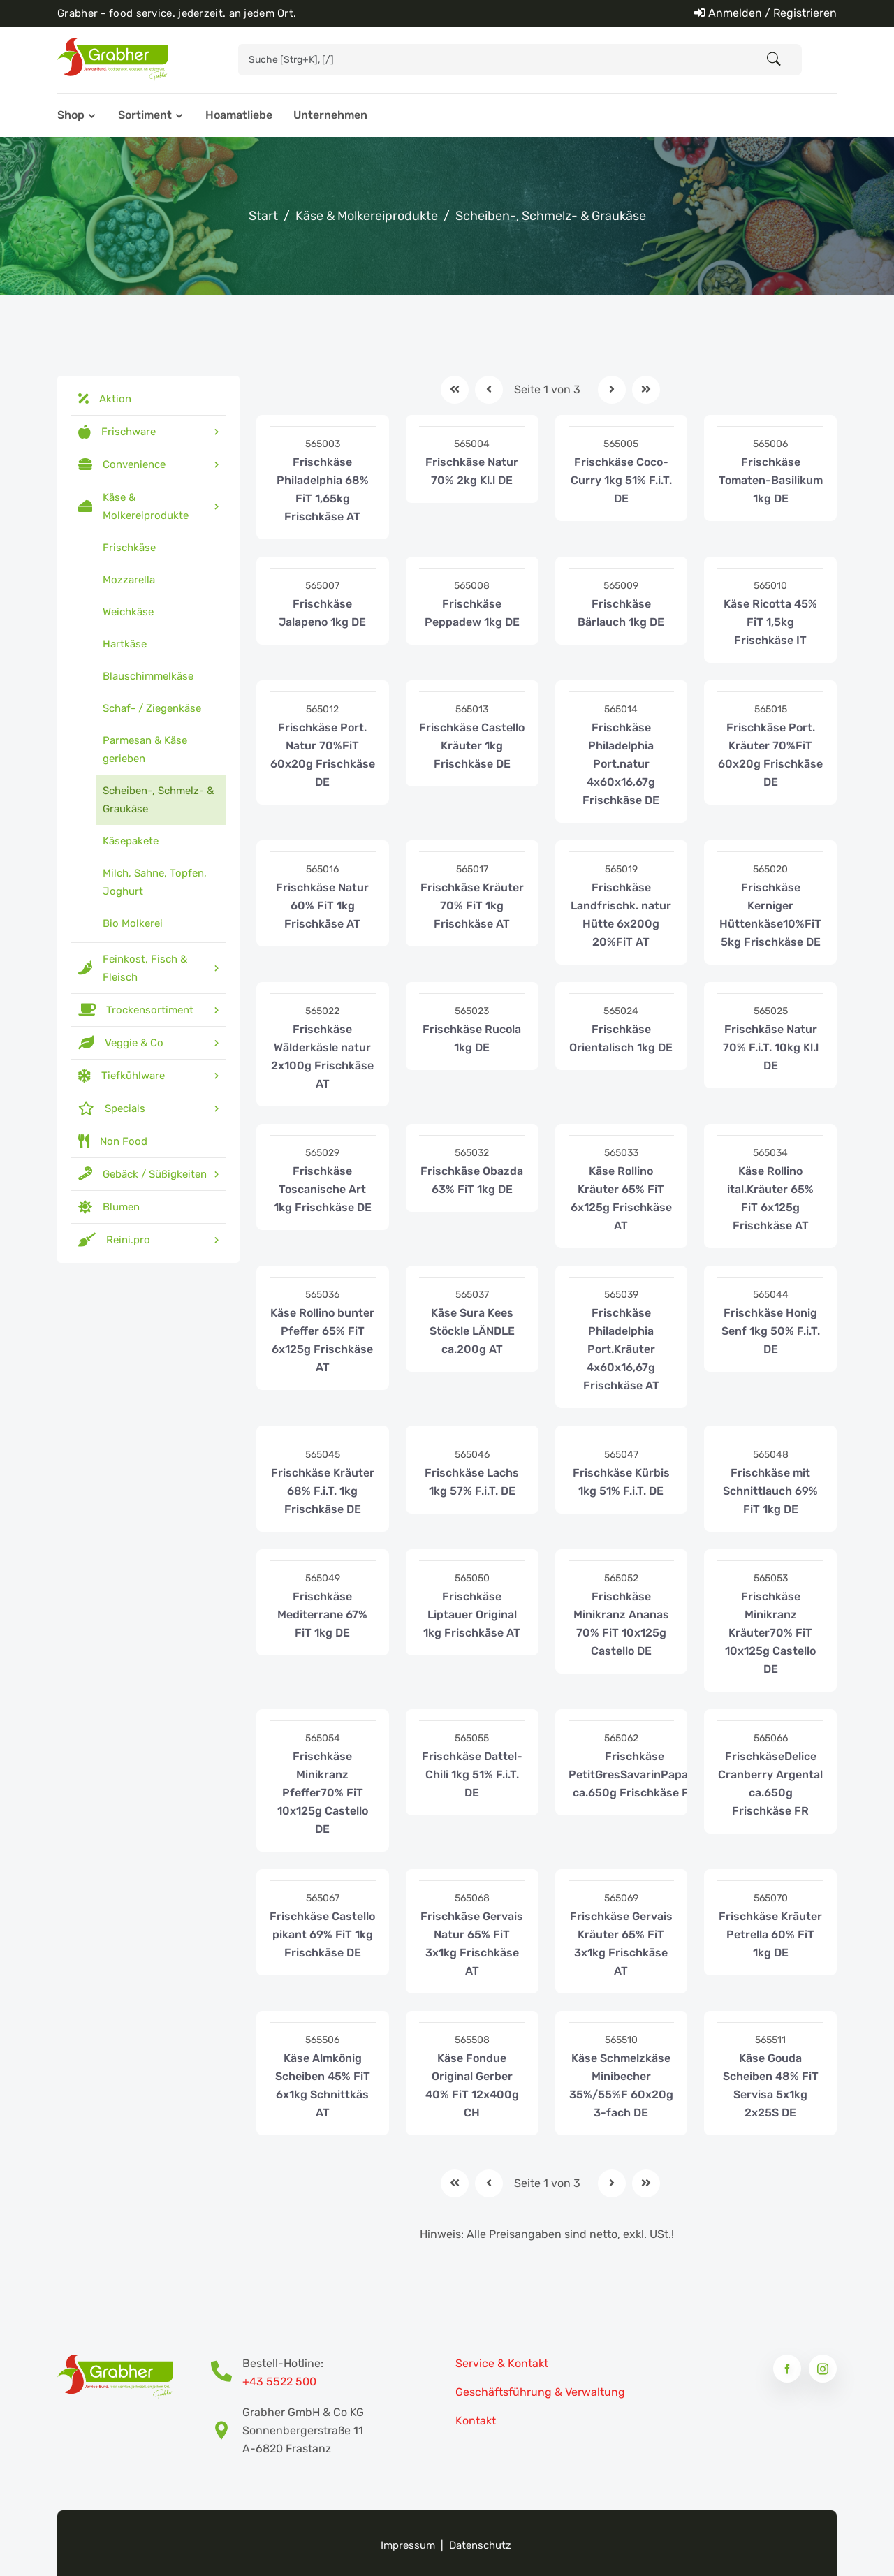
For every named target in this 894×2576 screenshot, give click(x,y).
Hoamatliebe (238, 115)
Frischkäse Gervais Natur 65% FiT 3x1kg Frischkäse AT (471, 1943)
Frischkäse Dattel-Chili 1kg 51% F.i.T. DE (472, 1774)
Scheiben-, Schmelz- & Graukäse (550, 216)
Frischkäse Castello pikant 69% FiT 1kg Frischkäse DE (322, 1934)
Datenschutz (480, 2545)
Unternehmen (330, 115)
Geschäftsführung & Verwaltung (540, 2392)
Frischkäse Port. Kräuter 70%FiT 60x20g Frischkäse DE (770, 755)
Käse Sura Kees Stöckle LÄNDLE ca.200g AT (472, 1331)
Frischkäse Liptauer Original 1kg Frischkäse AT (471, 1614)
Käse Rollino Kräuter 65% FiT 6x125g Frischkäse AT (621, 1198)
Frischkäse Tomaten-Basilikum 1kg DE (771, 480)
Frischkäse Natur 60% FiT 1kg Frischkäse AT (322, 905)
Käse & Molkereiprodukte (366, 216)
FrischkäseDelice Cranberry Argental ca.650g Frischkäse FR (770, 1783)
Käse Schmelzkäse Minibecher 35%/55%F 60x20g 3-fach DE (621, 2085)
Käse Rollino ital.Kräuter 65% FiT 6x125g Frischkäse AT (770, 1198)
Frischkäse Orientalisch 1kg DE (621, 1038)
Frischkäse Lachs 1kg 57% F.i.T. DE (472, 1482)
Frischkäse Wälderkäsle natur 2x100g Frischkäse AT (322, 1056)
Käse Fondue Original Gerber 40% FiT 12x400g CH (472, 2085)
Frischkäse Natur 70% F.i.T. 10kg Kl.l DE (771, 1047)
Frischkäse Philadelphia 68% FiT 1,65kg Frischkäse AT (323, 489)
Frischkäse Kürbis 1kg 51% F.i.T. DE (621, 1482)
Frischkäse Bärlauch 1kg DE (621, 613)
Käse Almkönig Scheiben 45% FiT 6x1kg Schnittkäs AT (322, 2085)
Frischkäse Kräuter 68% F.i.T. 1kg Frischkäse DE (322, 1491)
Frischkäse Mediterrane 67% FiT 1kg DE (322, 1614)
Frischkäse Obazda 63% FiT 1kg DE (471, 1180)
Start (263, 216)
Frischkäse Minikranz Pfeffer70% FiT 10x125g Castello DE (322, 1793)
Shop (71, 115)
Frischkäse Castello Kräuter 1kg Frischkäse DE (472, 745)
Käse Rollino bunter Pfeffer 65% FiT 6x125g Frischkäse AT (322, 1340)
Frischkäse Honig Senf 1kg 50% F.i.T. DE (770, 1331)
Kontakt (475, 2420)
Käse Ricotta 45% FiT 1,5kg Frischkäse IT (770, 622)
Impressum (408, 2545)
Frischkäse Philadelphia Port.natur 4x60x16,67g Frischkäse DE (620, 764)
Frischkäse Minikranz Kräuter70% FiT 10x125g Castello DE (770, 1633)
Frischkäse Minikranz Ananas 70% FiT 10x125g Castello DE (621, 1623)
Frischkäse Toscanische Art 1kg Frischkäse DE (323, 1189)
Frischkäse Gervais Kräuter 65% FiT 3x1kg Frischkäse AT (621, 1943)
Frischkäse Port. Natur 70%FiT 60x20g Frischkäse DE (322, 755)
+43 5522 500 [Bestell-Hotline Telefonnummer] (279, 2381)
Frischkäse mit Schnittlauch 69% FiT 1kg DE (770, 1491)
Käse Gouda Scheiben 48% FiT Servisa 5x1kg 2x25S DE (771, 2085)
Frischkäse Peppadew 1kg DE (472, 613)
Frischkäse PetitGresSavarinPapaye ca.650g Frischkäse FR (635, 1774)
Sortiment (145, 115)
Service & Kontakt (501, 2363)
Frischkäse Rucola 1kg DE (472, 1038)
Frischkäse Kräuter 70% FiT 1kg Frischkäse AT (472, 905)
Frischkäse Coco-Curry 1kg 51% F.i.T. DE (621, 480)
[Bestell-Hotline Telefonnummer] (226, 2373)
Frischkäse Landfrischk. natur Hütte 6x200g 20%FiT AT (621, 915)
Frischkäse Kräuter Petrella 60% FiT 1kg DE (770, 1934)
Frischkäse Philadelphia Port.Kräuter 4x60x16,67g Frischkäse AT (621, 1349)
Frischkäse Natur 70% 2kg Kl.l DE (471, 471)
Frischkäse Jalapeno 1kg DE (322, 613)
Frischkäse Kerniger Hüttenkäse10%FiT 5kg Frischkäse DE (770, 915)
